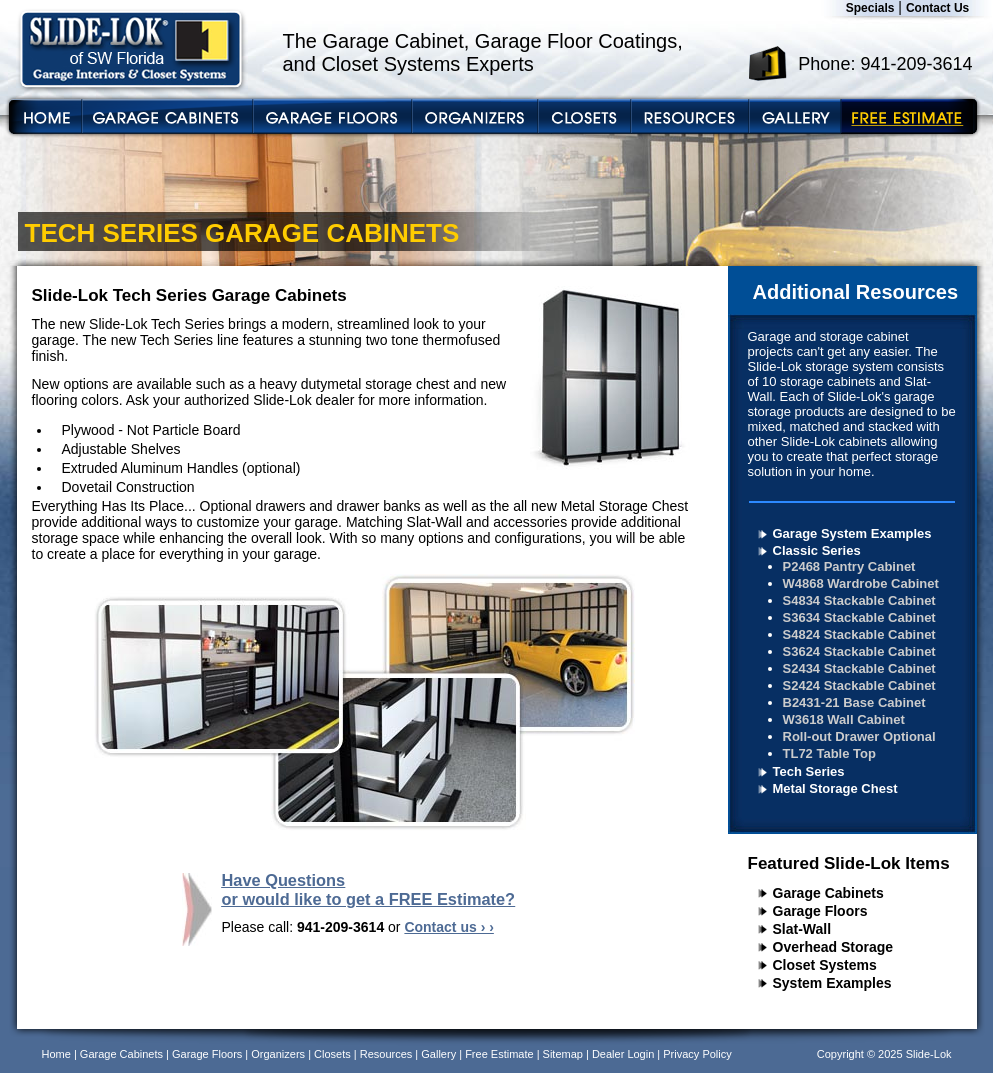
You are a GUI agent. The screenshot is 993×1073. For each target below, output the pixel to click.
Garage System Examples (852, 533)
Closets (332, 1054)
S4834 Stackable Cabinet (859, 600)
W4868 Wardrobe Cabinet (861, 583)
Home (56, 1054)
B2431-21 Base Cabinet (854, 702)
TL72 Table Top (829, 753)
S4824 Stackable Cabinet (859, 634)
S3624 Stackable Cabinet (859, 651)
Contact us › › (448, 927)
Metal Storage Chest (835, 788)
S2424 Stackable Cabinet (859, 685)
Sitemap (563, 1054)
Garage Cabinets (828, 893)
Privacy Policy (697, 1054)
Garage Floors (820, 911)
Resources (386, 1054)
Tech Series (809, 771)
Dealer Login (623, 1054)
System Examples (832, 983)
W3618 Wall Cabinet (844, 719)
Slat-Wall (802, 929)
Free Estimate (499, 1054)
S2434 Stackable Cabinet (859, 668)
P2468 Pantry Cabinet (849, 566)
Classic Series (817, 550)
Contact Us (937, 8)
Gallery (438, 1054)
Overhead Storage (833, 947)
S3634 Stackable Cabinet (859, 617)
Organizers (278, 1054)
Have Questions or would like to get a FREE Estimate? (369, 889)
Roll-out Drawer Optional (859, 736)
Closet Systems (825, 965)
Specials (870, 8)
